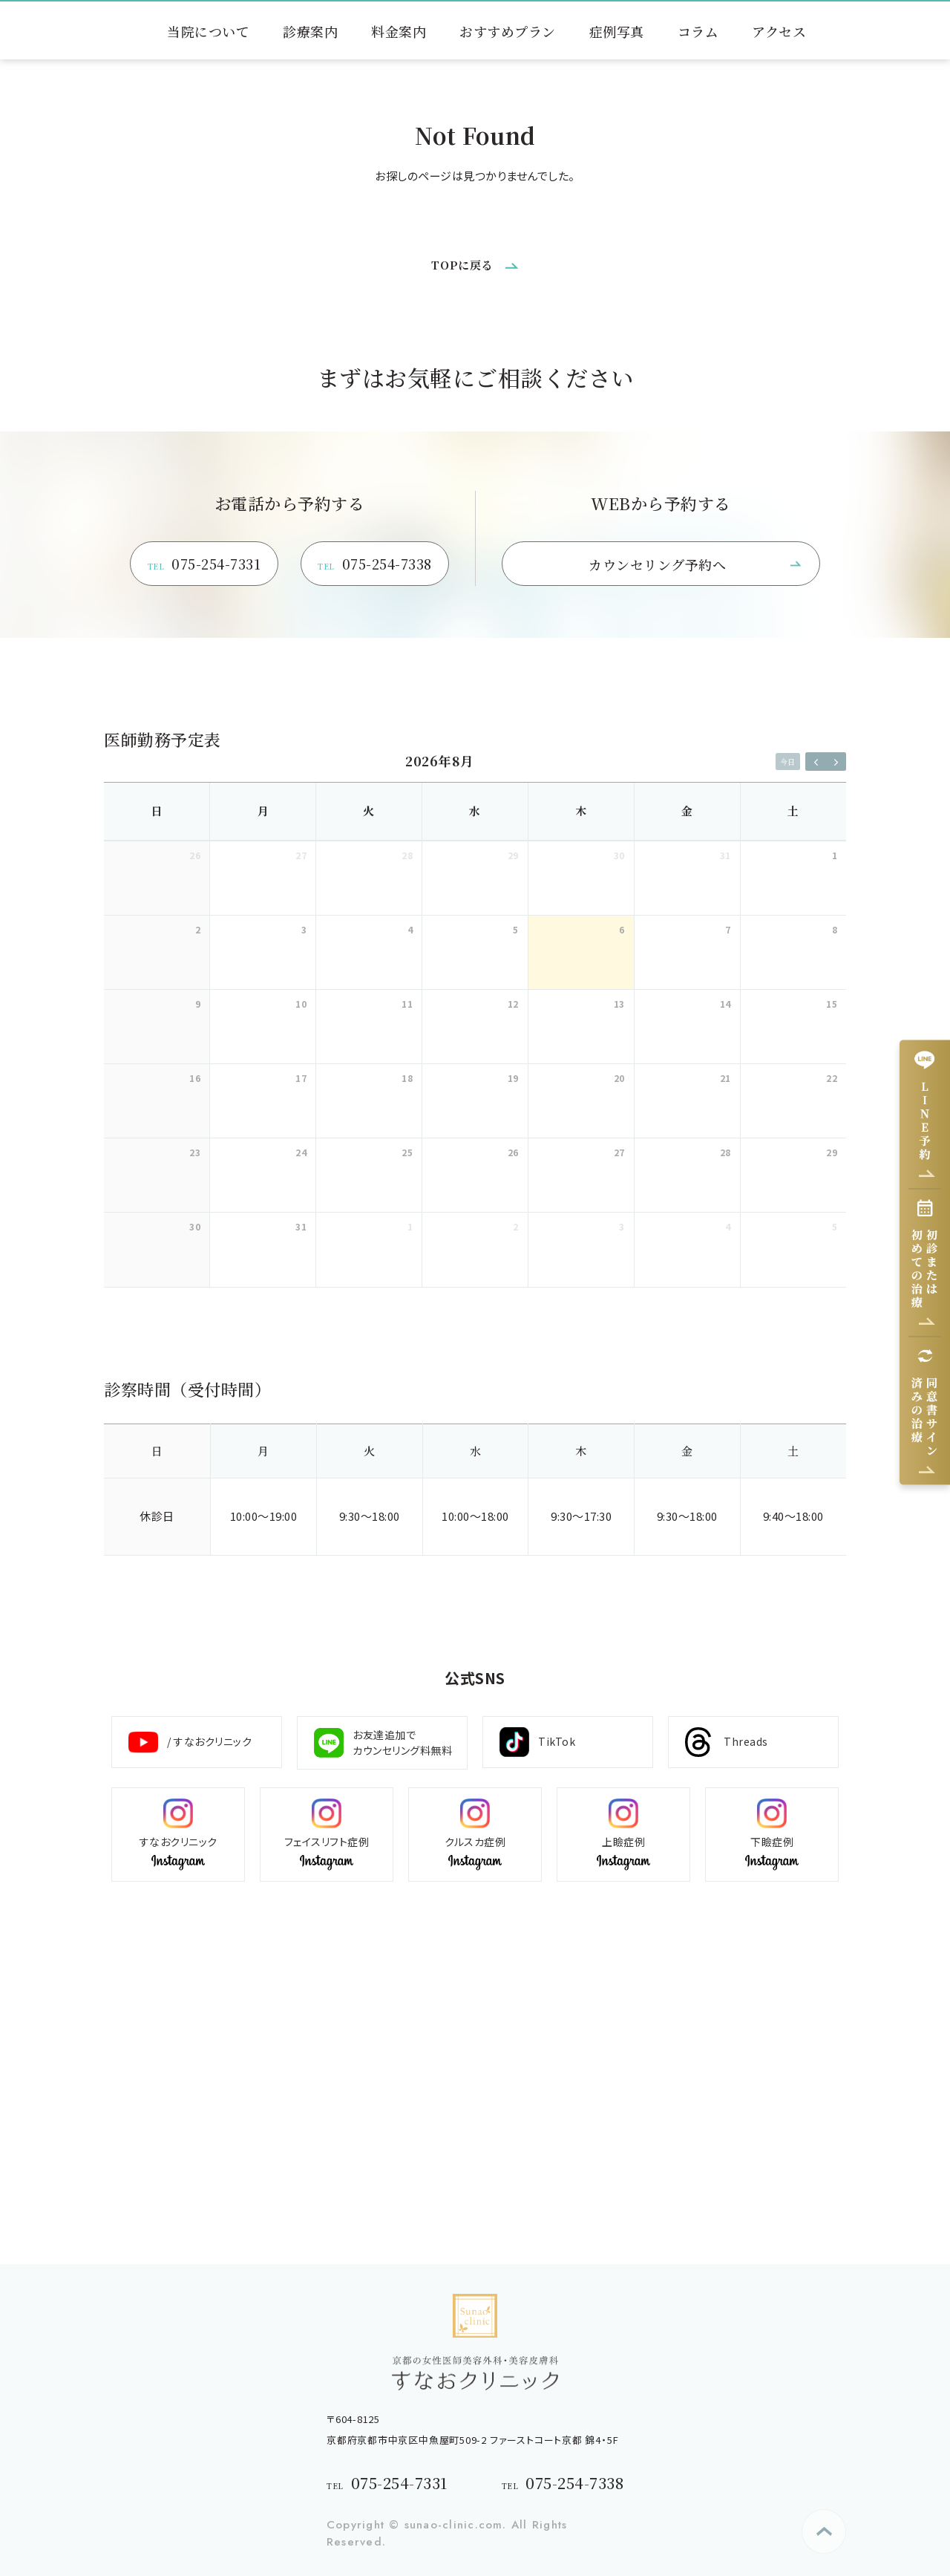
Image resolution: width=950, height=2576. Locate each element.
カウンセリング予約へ (657, 564)
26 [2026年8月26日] (513, 1152)
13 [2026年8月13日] (619, 1003)
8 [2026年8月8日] (835, 929)
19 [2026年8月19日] (513, 1078)
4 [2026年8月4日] (410, 929)
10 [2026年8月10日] (301, 1003)
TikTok (537, 1742)
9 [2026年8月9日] (198, 1003)
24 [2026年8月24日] (301, 1152)
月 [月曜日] (263, 810)
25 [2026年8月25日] (407, 1152)
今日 (787, 761)
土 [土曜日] (793, 810)
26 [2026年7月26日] (194, 855)
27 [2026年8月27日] (619, 1152)
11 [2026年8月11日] (407, 1003)
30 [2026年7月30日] (619, 855)
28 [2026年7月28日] (407, 855)
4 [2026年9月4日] (728, 1226)
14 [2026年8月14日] (725, 1003)
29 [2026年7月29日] (513, 855)
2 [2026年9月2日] (516, 1226)
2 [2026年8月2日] (198, 929)
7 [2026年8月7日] (728, 929)
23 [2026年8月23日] (194, 1152)
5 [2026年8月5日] (516, 929)
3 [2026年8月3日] (304, 929)
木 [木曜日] (581, 810)
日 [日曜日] (157, 810)
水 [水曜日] (475, 810)
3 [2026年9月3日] (622, 1226)
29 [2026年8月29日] (831, 1152)
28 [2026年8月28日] (725, 1152)
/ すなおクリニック (190, 1742)
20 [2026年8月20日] (619, 1078)
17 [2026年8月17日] (301, 1078)
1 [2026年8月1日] (835, 855)
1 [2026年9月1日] (410, 1226)
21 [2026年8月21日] (725, 1078)
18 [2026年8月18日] (407, 1078)
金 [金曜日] (687, 810)
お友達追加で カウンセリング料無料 (383, 1742)
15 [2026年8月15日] (831, 1003)
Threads (726, 1742)
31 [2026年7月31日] (725, 855)
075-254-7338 (375, 565)
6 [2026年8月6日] (622, 929)
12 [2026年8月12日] (513, 1003)
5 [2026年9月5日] (835, 1226)
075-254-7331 (204, 565)
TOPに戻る (462, 264)
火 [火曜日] (369, 810)
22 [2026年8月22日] (831, 1078)
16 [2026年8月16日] (194, 1078)
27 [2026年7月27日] (301, 855)
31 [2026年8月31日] (301, 1226)
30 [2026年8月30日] (194, 1226)
